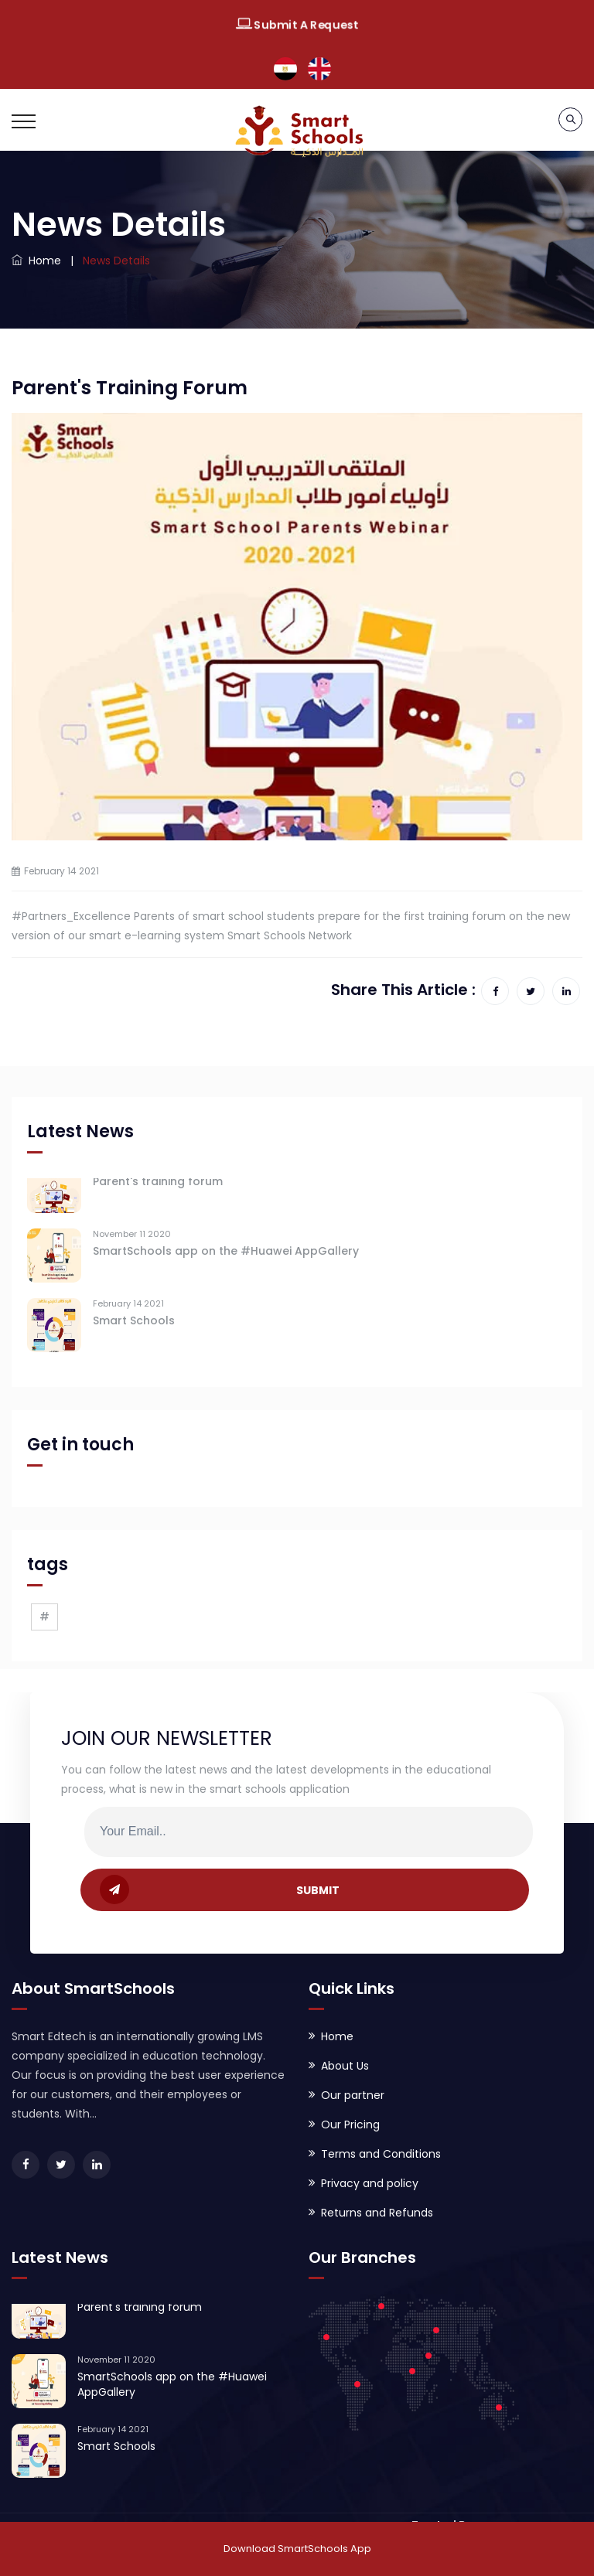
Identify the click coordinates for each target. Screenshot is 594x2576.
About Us (345, 2065)
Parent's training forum (158, 1186)
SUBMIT (220, 1889)
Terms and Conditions (381, 2154)
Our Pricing (350, 2124)
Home (36, 260)
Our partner (352, 2095)
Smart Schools (134, 1325)
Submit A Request (297, 25)
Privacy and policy (369, 2183)
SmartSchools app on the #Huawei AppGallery (226, 1255)
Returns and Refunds (377, 2212)
